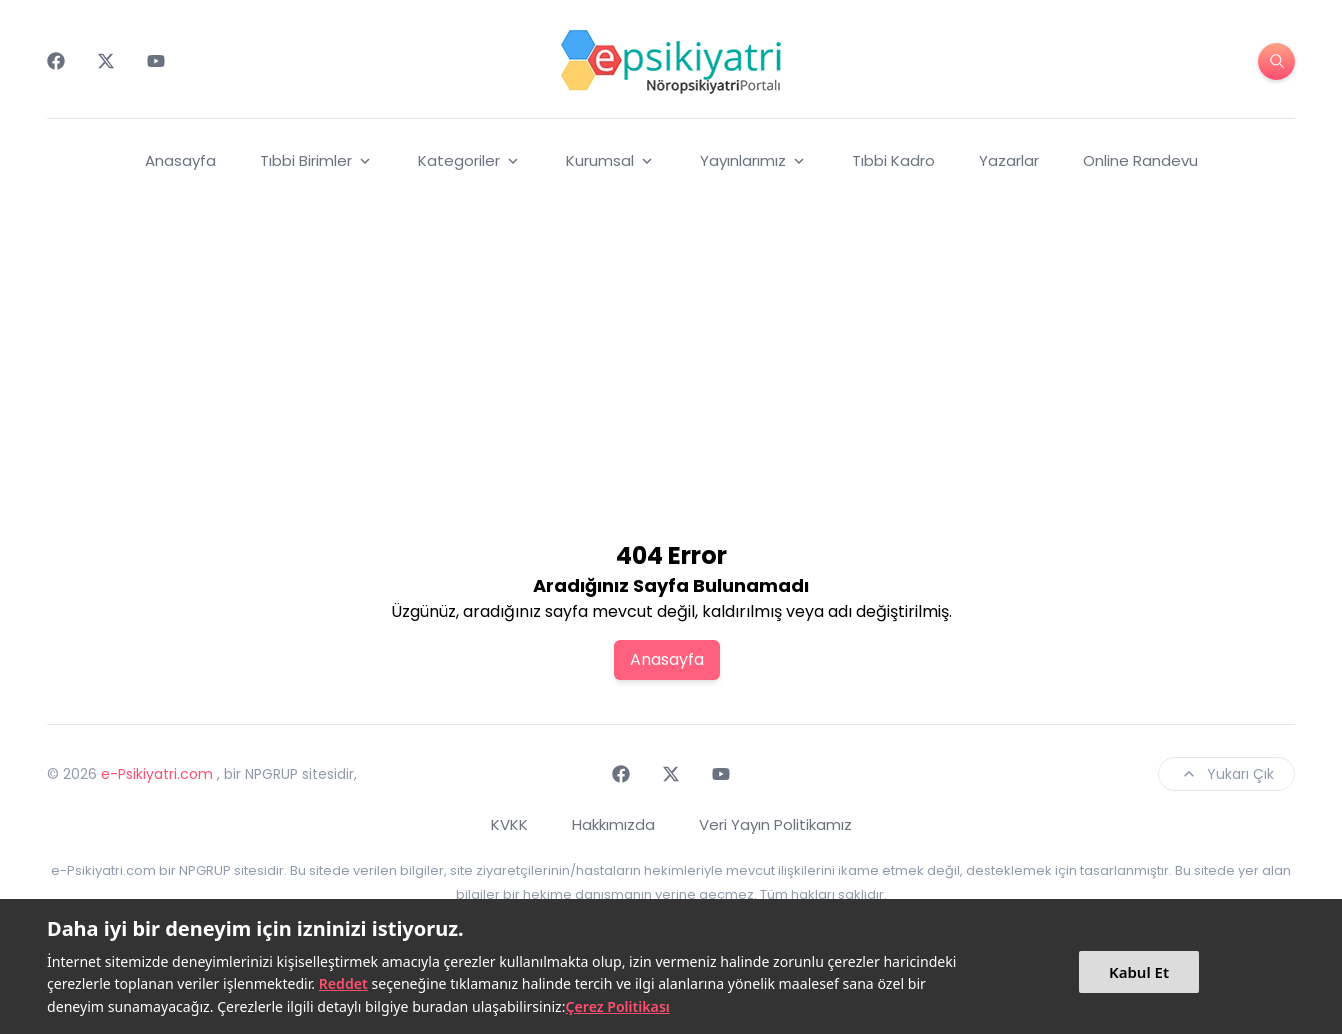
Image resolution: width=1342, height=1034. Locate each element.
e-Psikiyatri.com (157, 774)
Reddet (343, 983)
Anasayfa (180, 160)
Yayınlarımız (754, 160)
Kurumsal (611, 160)
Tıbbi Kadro (893, 160)
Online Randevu (1140, 160)
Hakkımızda (613, 824)
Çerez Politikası (618, 1006)
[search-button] (1276, 61)
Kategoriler (470, 160)
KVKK (509, 824)
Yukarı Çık (1226, 774)
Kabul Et (1139, 972)
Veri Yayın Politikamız (775, 824)
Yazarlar (1009, 160)
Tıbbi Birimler (317, 160)
